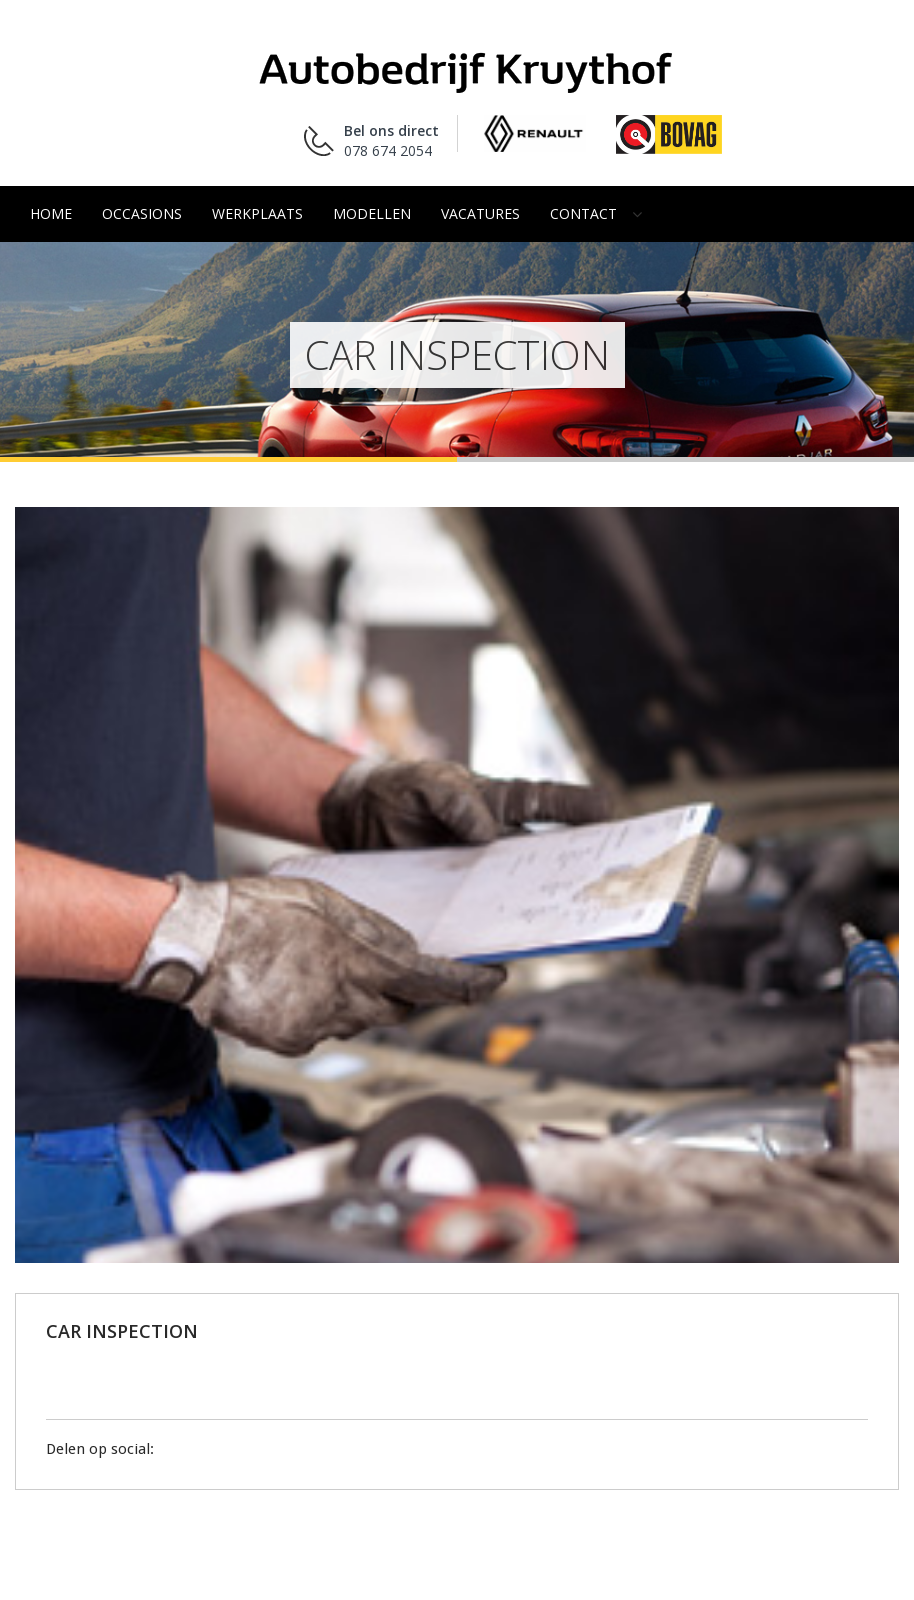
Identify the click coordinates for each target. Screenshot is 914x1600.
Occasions (142, 213)
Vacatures (480, 213)
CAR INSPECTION (122, 1331)
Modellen (372, 213)
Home (51, 213)
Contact (583, 213)
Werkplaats (257, 213)
